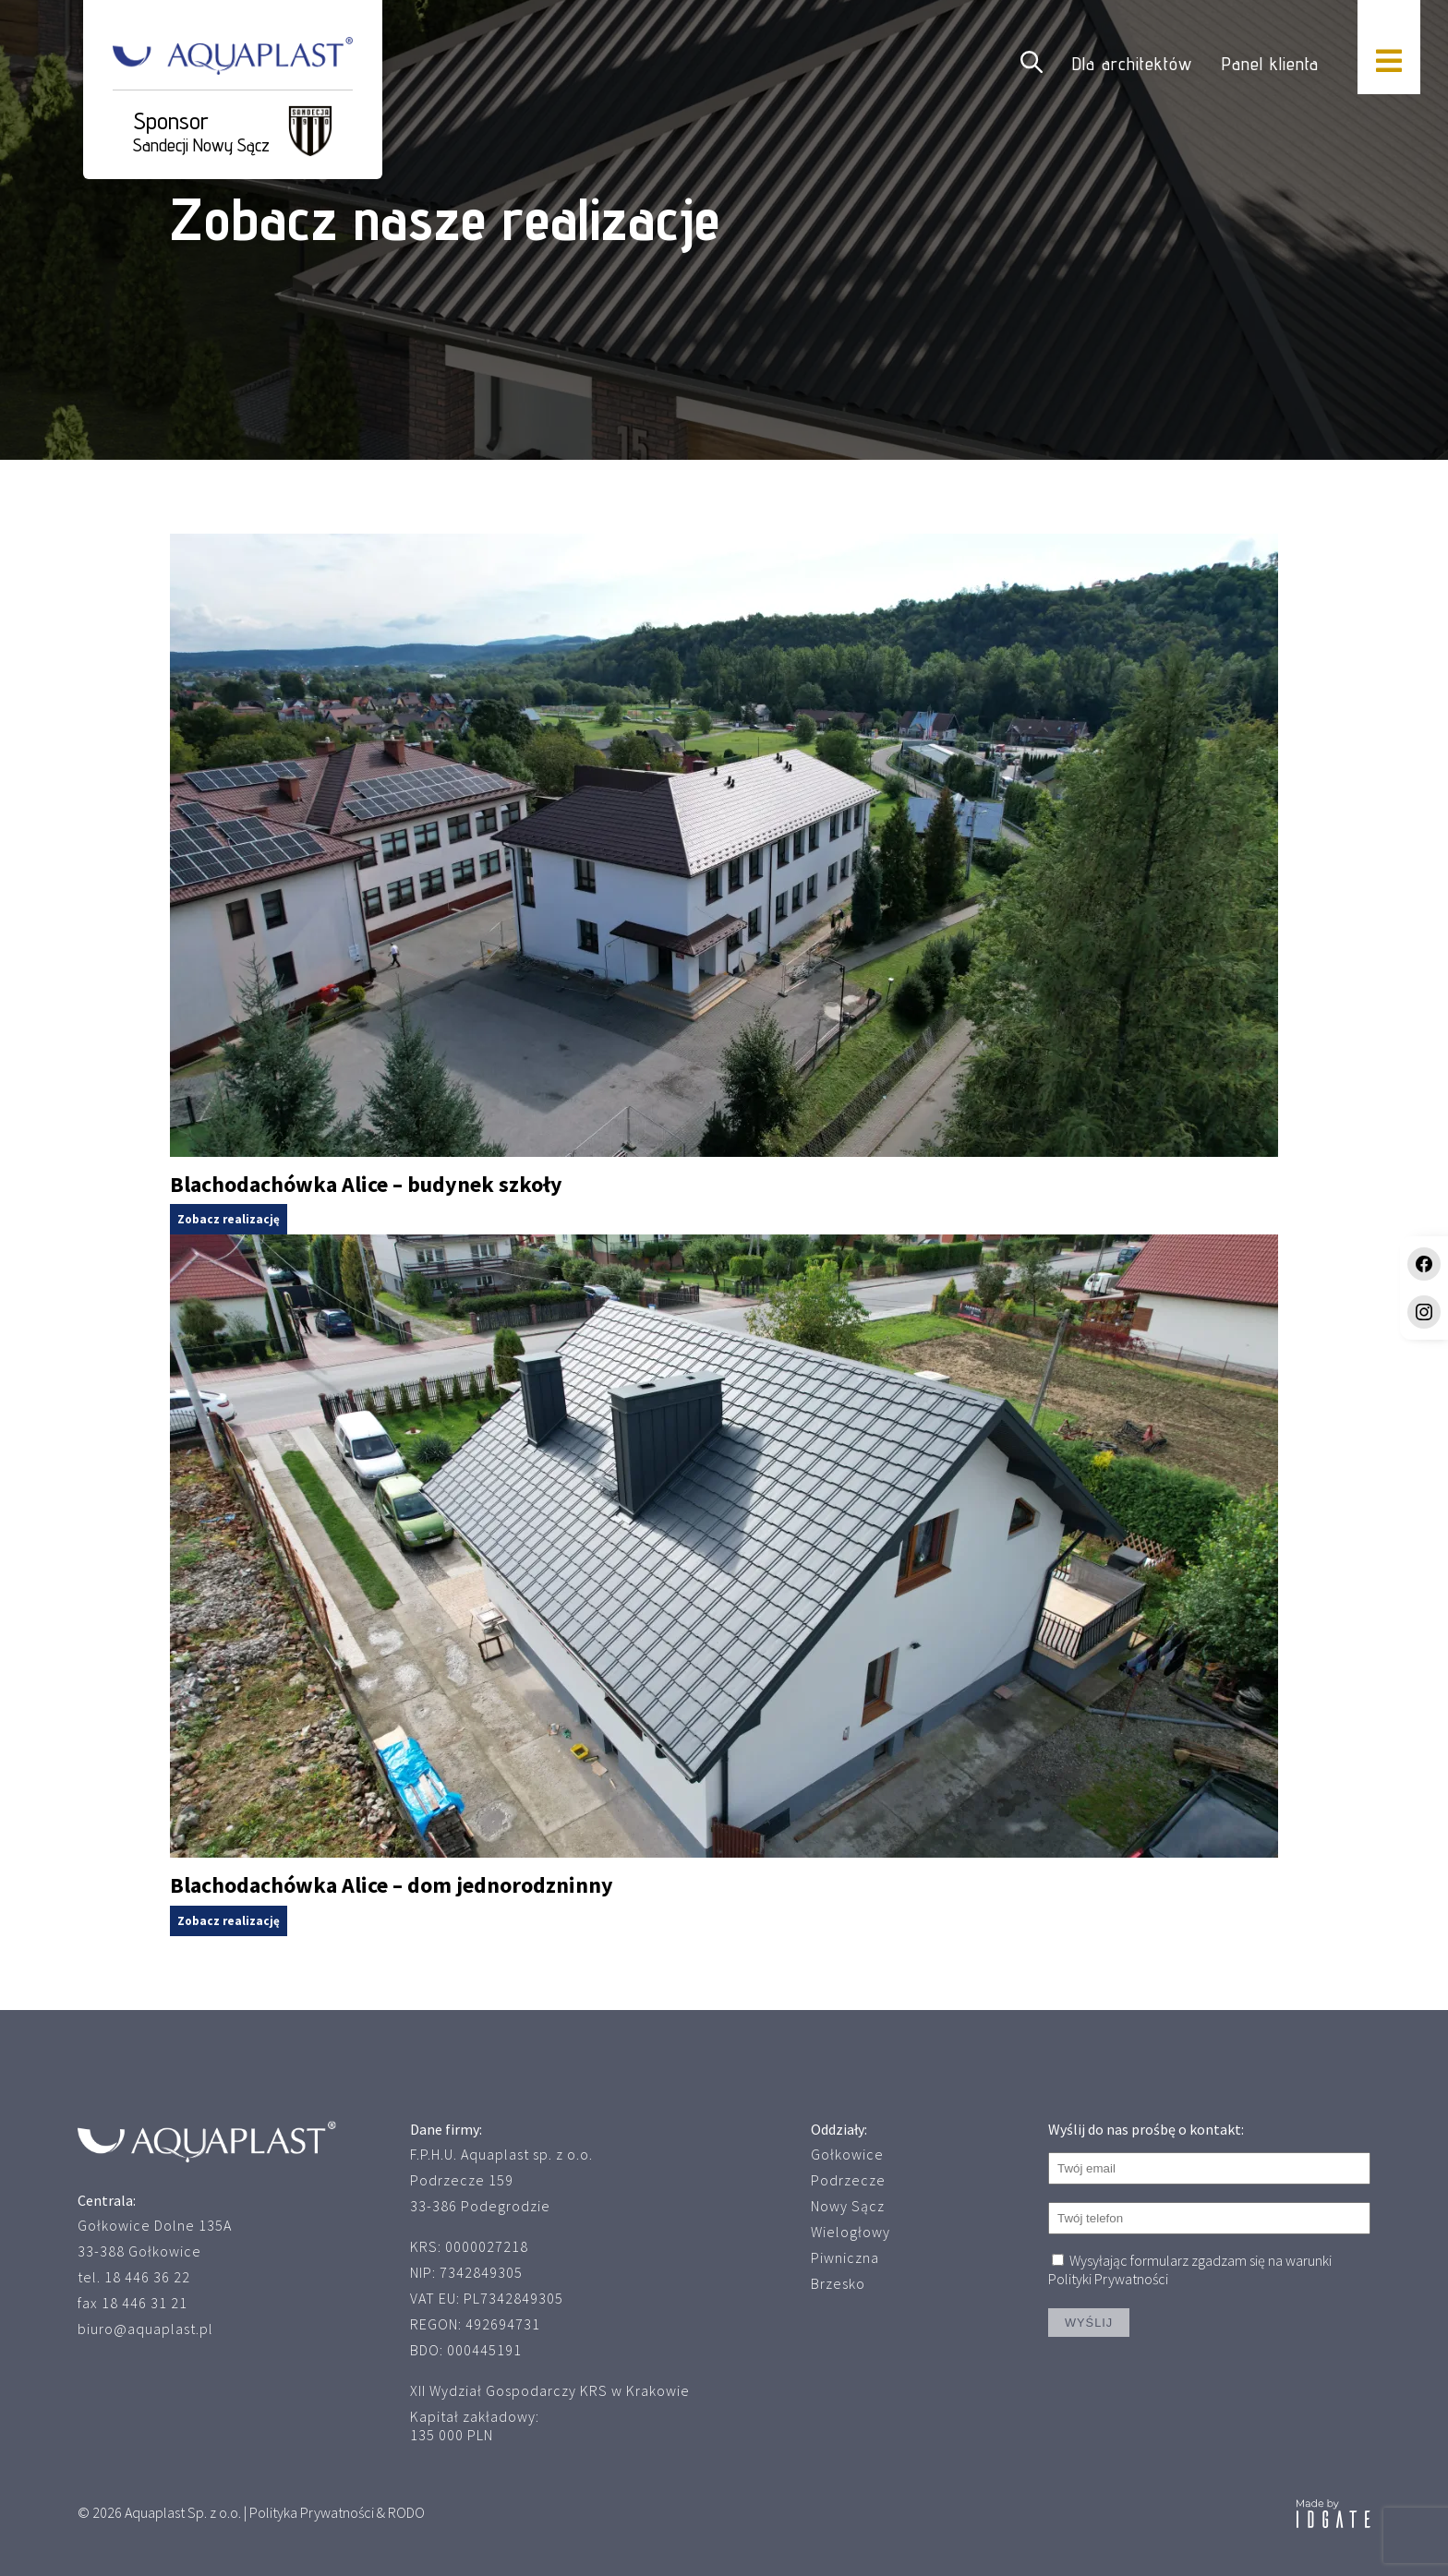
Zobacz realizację (228, 1219)
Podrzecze (848, 2180)
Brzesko (838, 2283)
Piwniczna (845, 2257)
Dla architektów (1132, 64)
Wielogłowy (850, 2231)
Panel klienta (1270, 64)
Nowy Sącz (848, 2206)
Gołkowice (847, 2154)
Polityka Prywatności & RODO (337, 2512)
